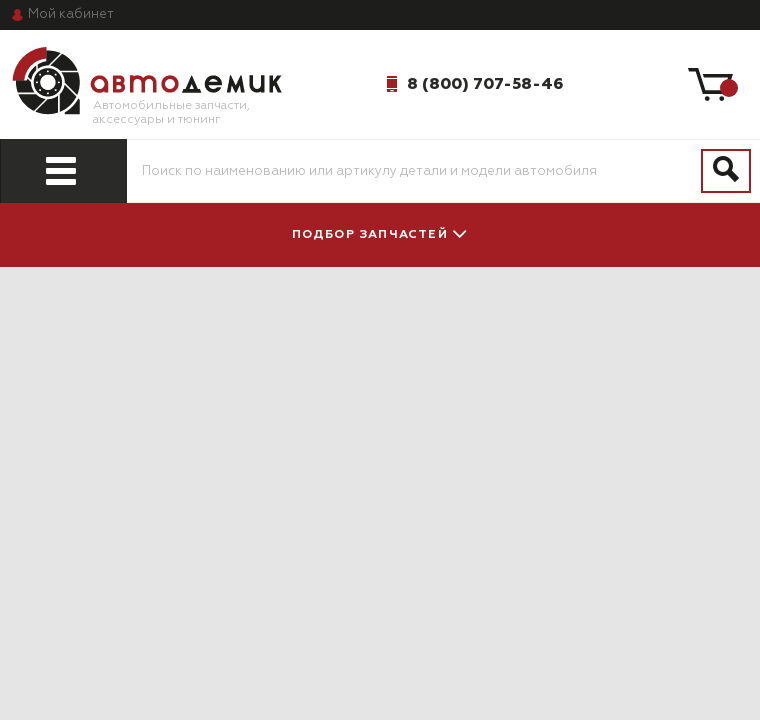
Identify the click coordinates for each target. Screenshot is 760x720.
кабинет (71, 14)
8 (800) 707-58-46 (485, 84)
